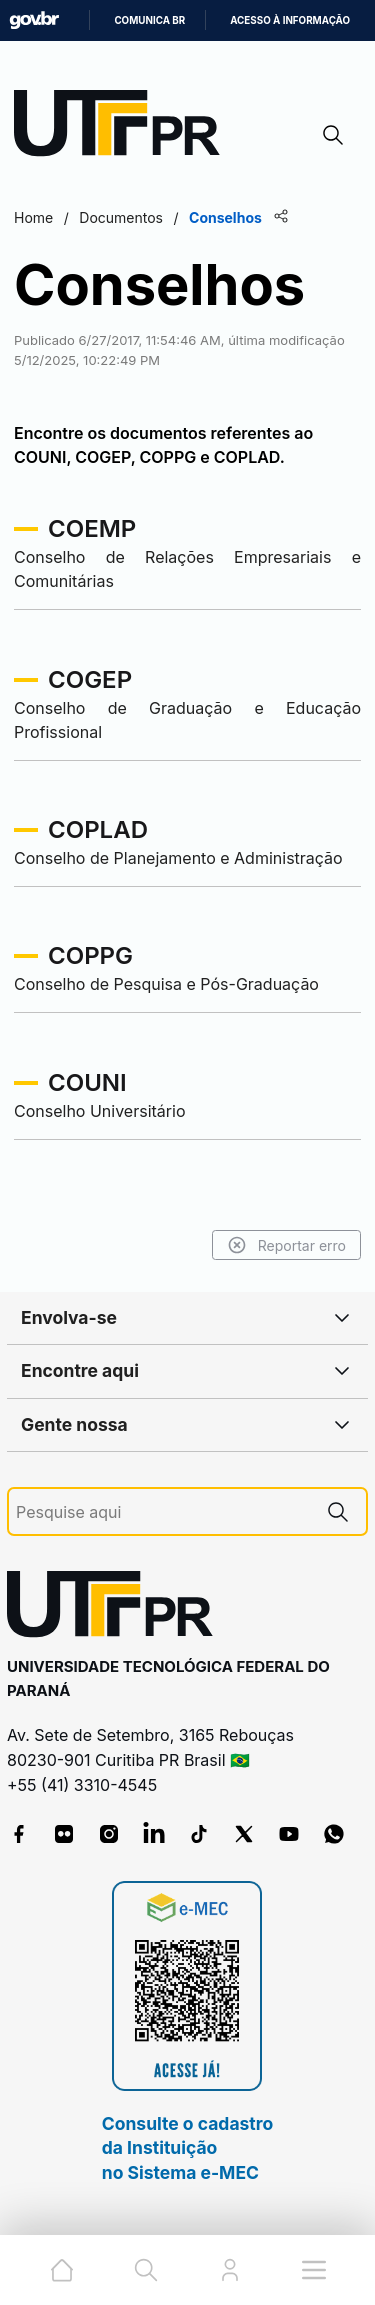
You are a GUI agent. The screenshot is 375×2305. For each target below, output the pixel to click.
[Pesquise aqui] (163, 1512)
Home (33, 217)
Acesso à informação (290, 20)
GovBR (34, 20)
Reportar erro (286, 1245)
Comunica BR (149, 20)
